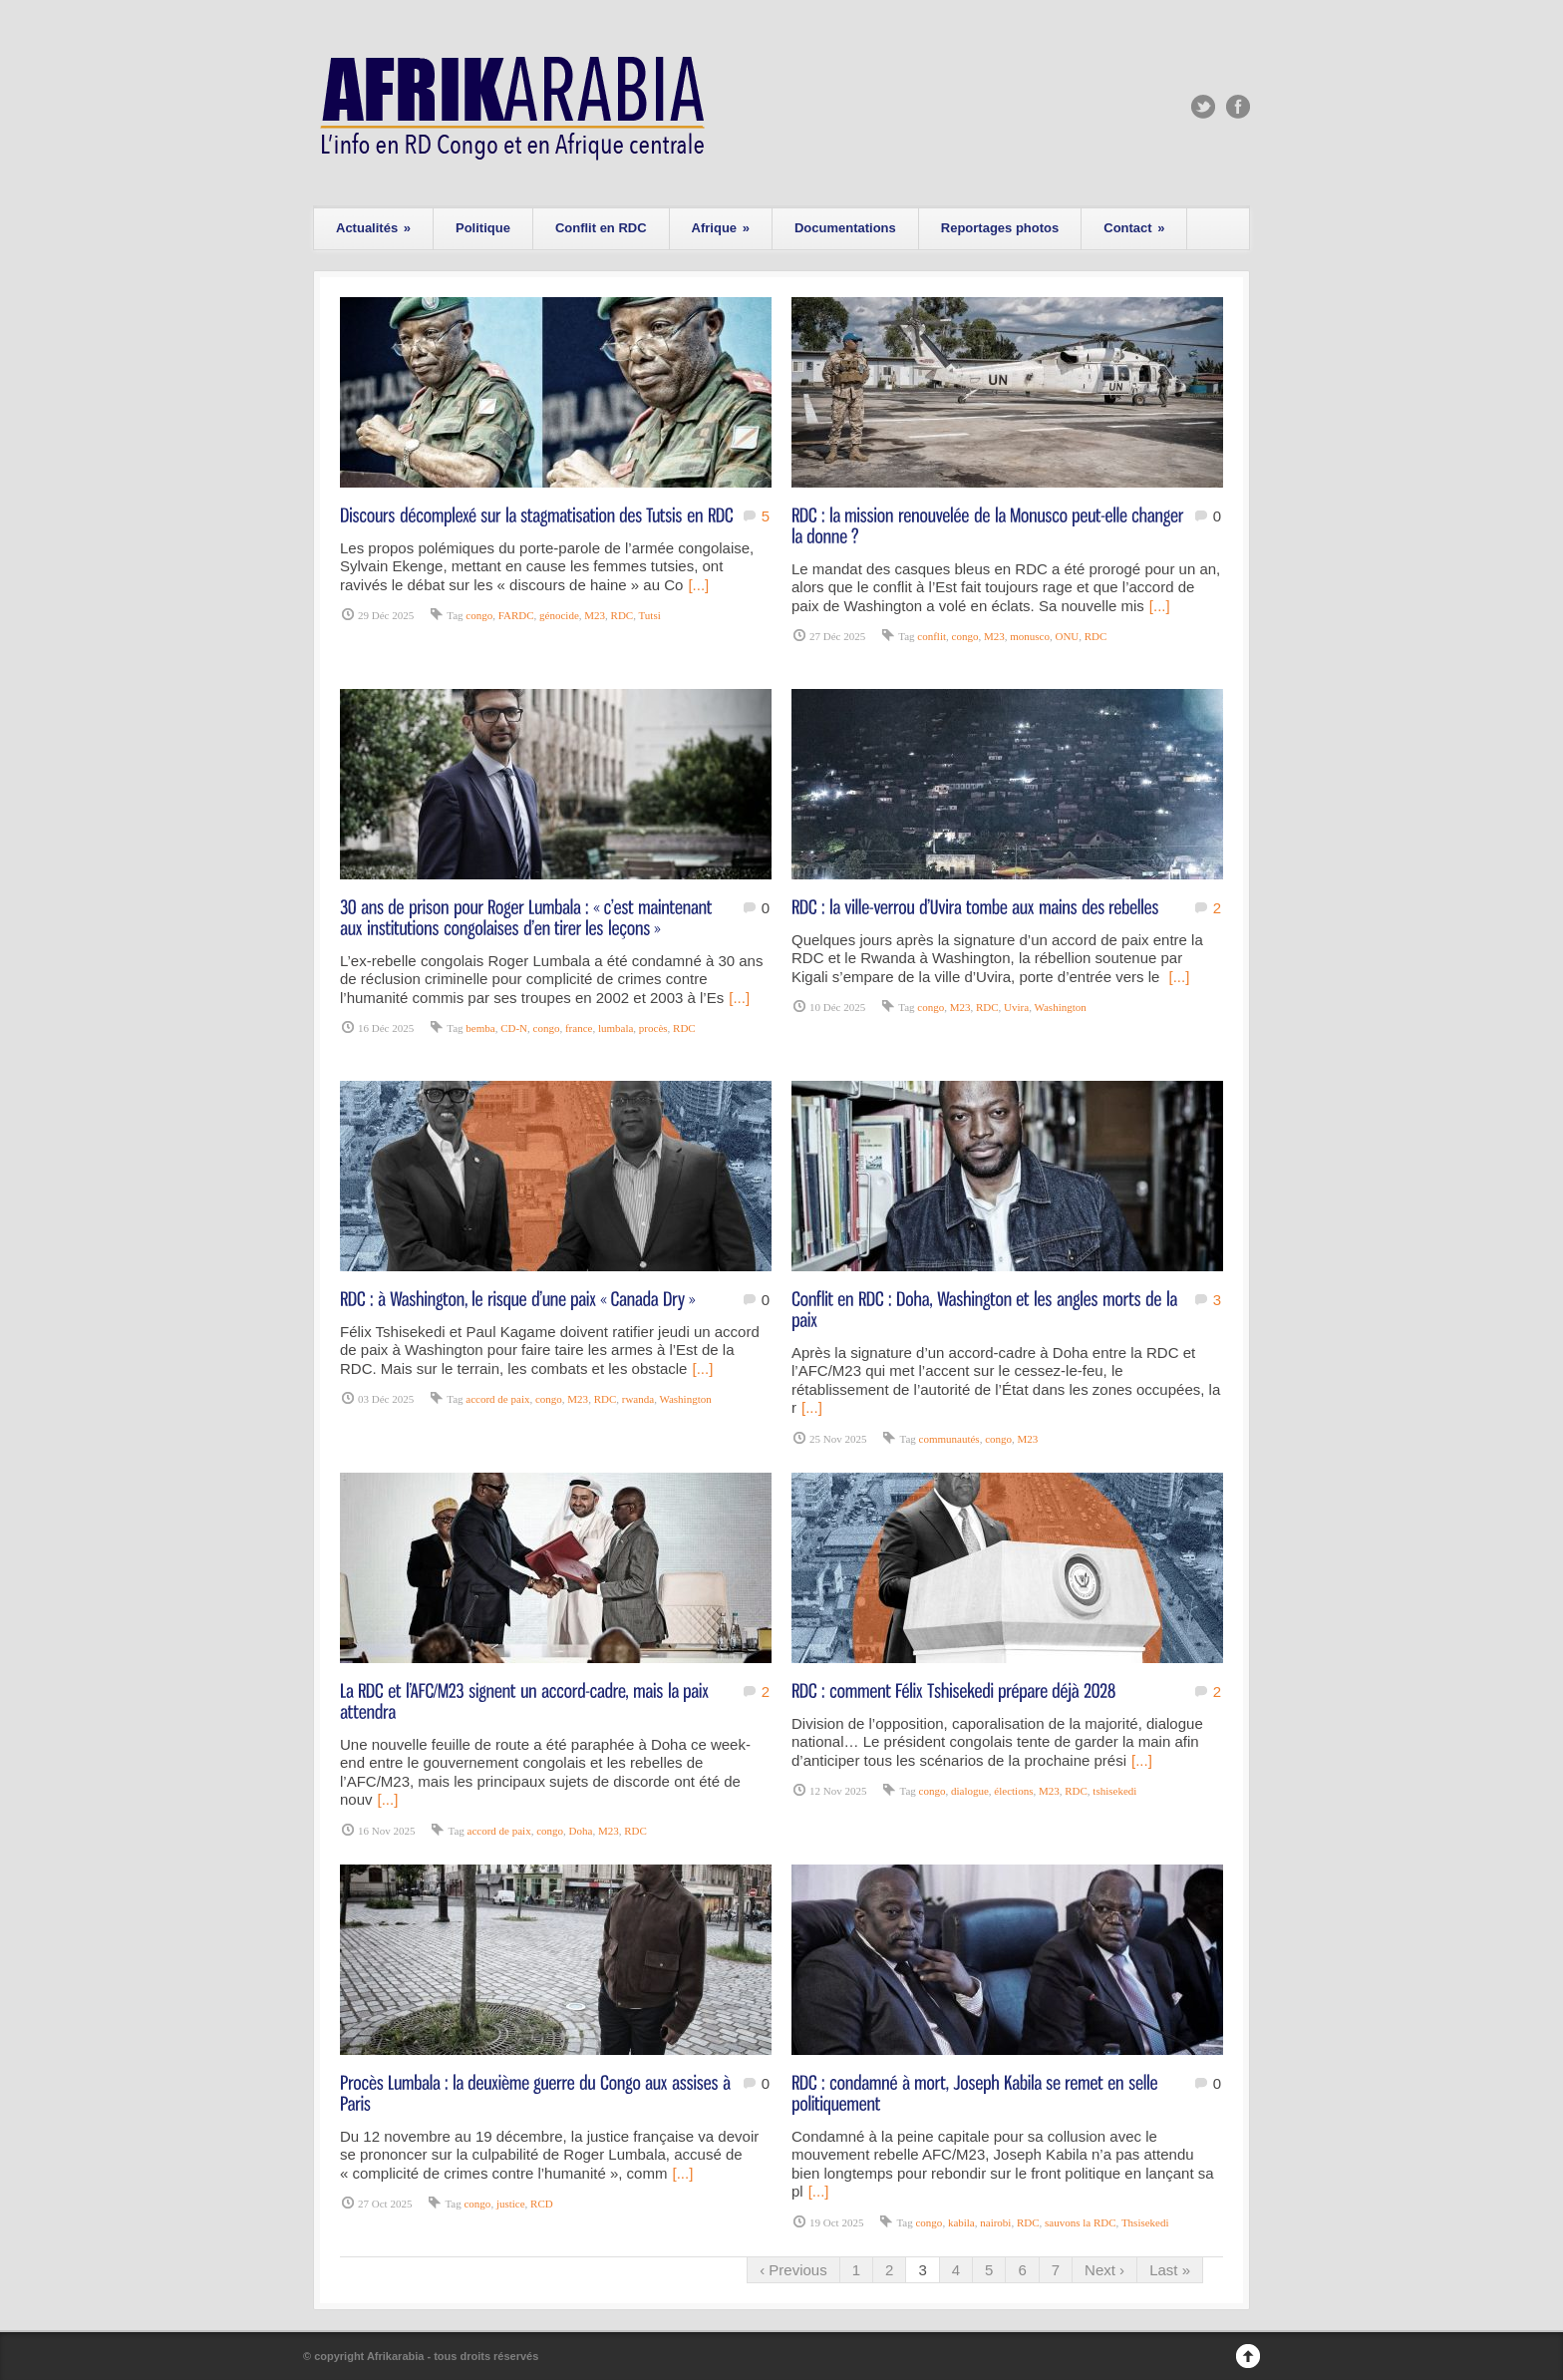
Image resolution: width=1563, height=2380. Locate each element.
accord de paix (497, 1399)
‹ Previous (793, 2269)
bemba (480, 1028)
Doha (581, 1831)
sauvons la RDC (1080, 2222)
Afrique (721, 227)
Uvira (1016, 1007)
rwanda (638, 1399)
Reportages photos (1000, 227)
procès (653, 1028)
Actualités (373, 227)
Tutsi (650, 615)
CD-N (513, 1028)
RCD (541, 2204)
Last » (1169, 2269)
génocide (559, 615)
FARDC (516, 615)
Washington (1060, 1007)
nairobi (995, 2222)
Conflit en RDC (601, 227)
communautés (949, 1439)
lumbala (615, 1028)
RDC (622, 615)
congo (479, 615)
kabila (961, 2222)
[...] (698, 584)
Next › (1104, 2269)
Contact (1133, 227)
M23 (594, 615)
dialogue (970, 1791)
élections (1013, 1791)
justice (510, 2204)
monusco (1030, 636)
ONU (1067, 636)
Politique (483, 227)
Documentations (845, 227)
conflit (931, 636)
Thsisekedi (1145, 2222)
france (578, 1028)
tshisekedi (1114, 1791)
